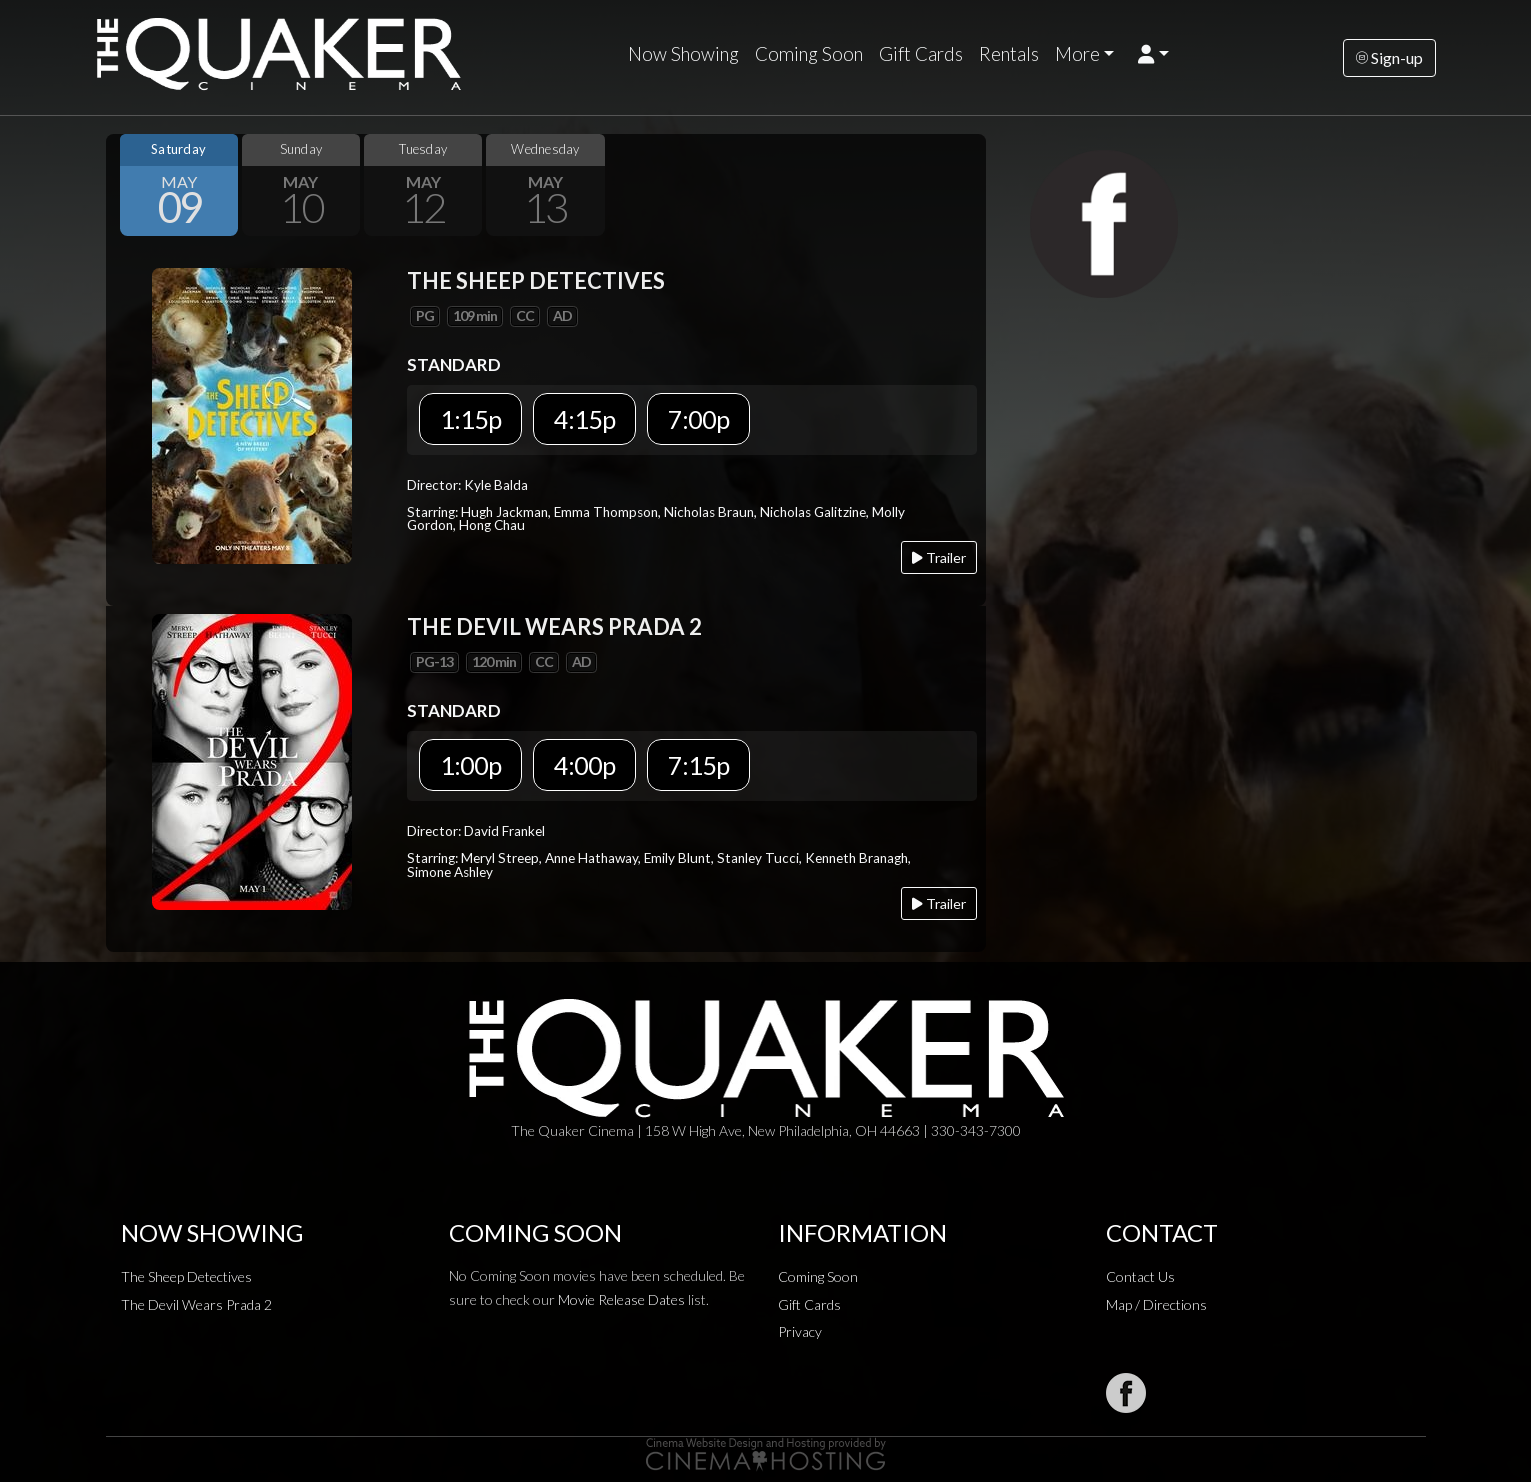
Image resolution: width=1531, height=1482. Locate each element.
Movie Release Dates (621, 1299)
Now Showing (683, 54)
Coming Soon (809, 54)
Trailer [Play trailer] (939, 557)
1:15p (470, 419)
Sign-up (1389, 57)
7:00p (698, 419)
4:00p (584, 765)
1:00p (470, 765)
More (1077, 54)
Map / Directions (1156, 1304)
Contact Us (1140, 1276)
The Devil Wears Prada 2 (196, 1304)
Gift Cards (921, 54)
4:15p (584, 419)
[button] (1153, 54)
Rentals (1009, 54)
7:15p (698, 765)
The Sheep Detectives (186, 1276)
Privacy (800, 1331)
